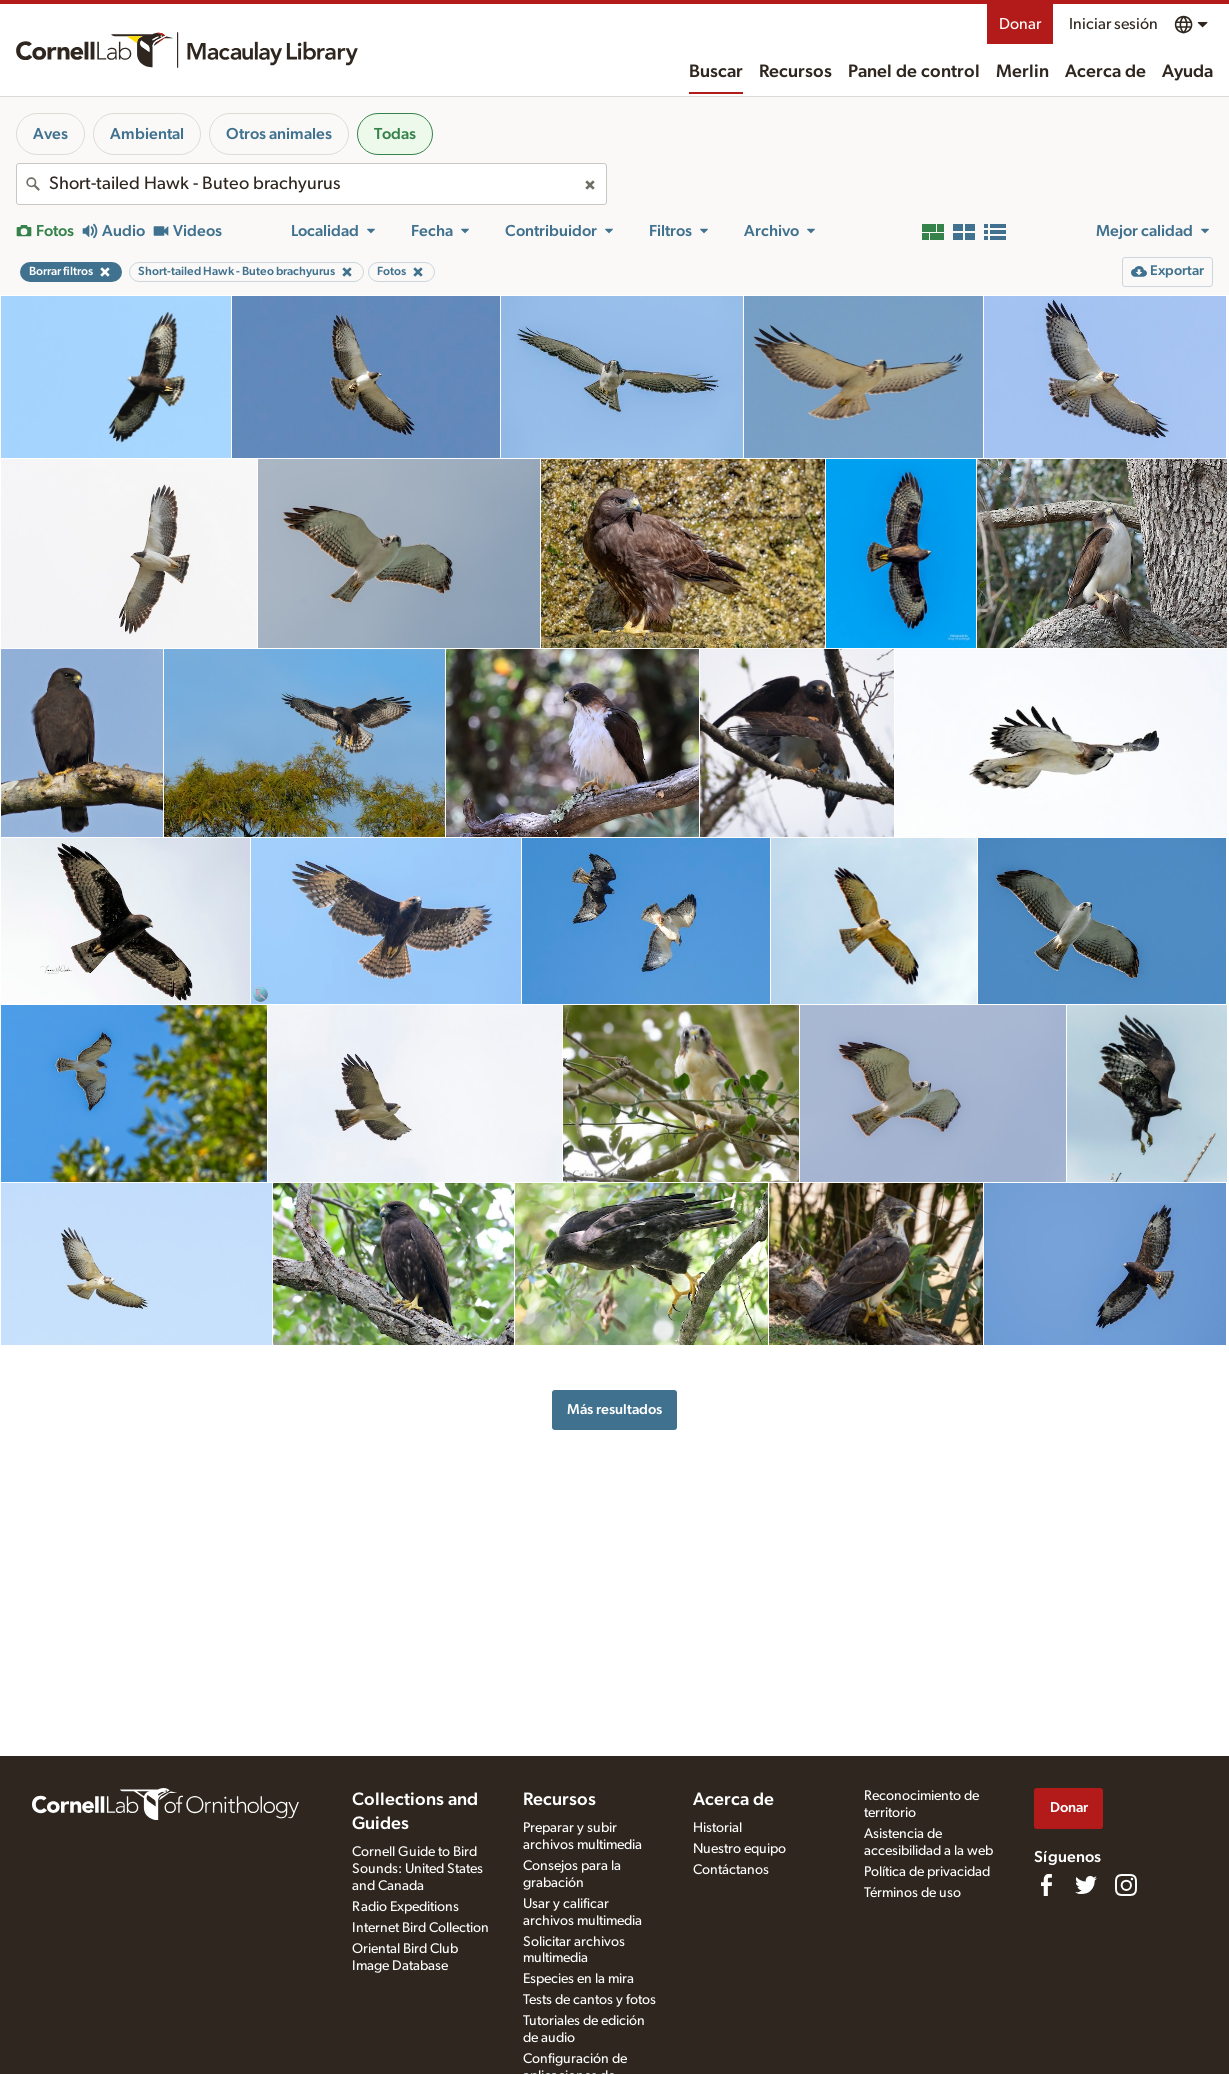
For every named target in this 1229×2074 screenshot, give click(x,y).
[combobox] (311, 184)
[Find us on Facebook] (1046, 1885)
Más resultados (614, 1409)
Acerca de (1105, 72)
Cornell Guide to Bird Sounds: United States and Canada (417, 1869)
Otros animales (279, 134)
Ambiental (147, 134)
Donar (1020, 24)
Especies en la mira (578, 1979)
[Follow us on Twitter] (1086, 1885)
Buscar (716, 72)
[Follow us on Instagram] (1126, 1885)
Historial (717, 1828)
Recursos (795, 72)
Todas (395, 134)
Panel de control (914, 72)
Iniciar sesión (1113, 24)
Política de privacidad (927, 1872)
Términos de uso (912, 1893)
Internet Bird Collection (420, 1928)
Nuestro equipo (739, 1849)
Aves (50, 134)
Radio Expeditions (405, 1907)
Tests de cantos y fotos (589, 2000)
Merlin (1022, 72)
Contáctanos (731, 1870)
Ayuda (1187, 72)
